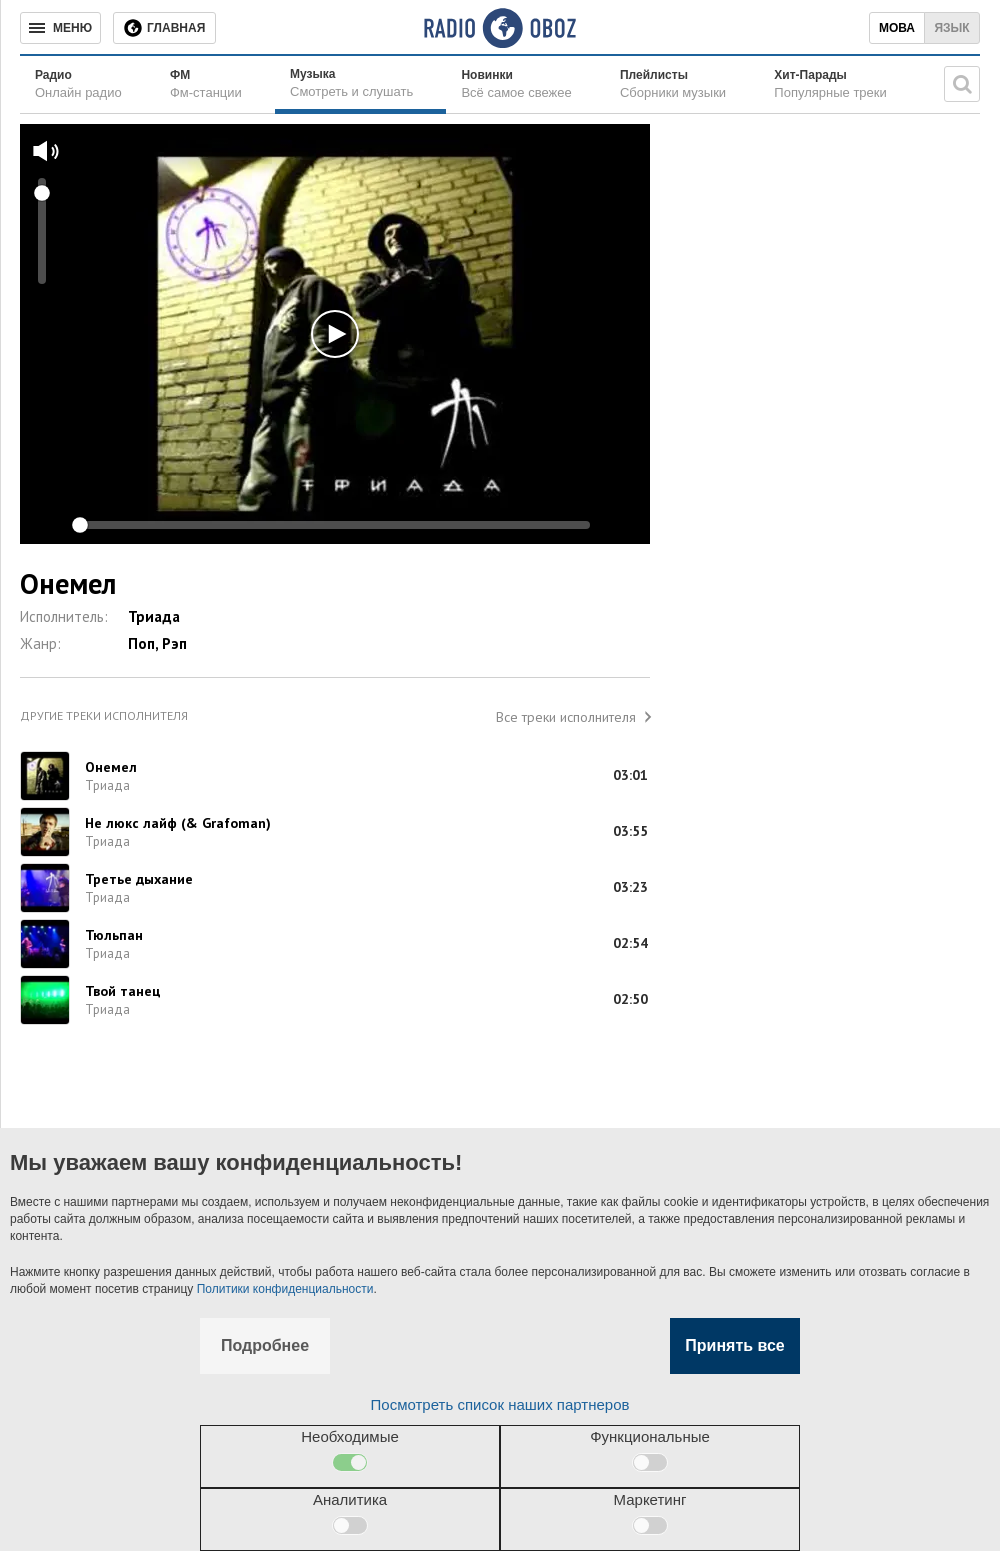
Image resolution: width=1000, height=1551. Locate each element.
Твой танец (123, 991)
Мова (897, 28)
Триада (154, 616)
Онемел (111, 767)
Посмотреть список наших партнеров (500, 1404)
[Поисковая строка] (962, 84)
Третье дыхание (139, 879)
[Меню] (60, 28)
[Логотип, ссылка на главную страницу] (499, 28)
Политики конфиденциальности (285, 1289)
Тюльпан (114, 935)
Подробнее (265, 1345)
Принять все (734, 1345)
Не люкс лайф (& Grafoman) (178, 823)
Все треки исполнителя (566, 717)
